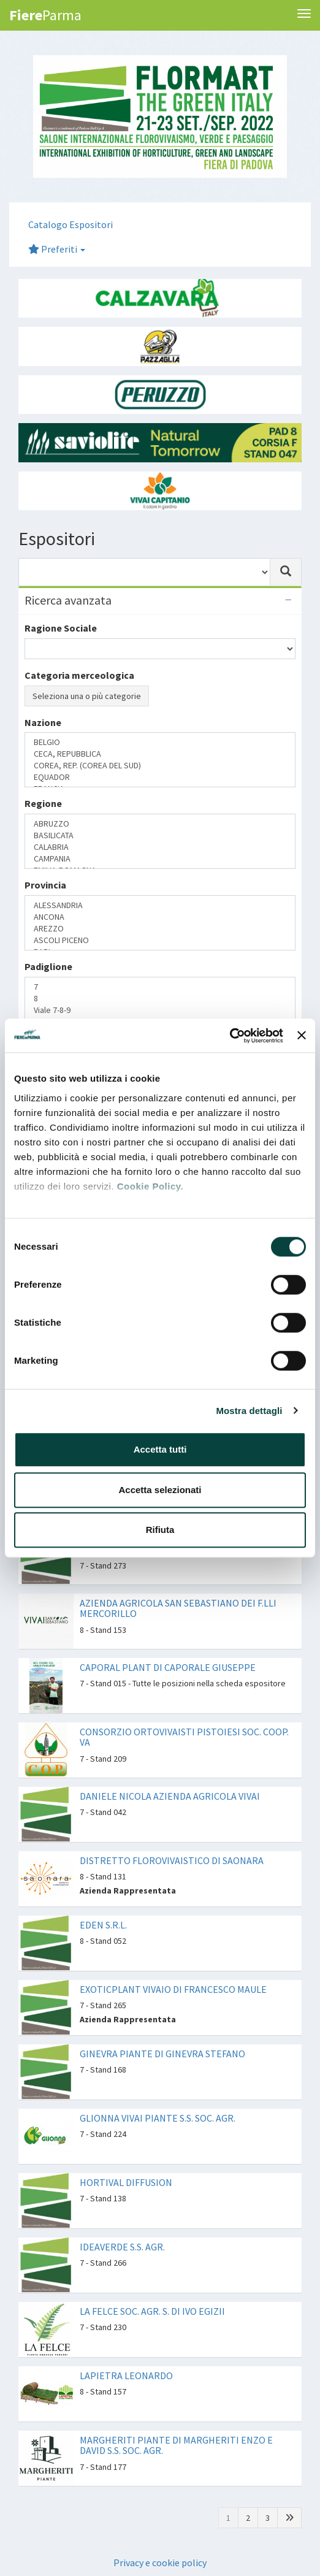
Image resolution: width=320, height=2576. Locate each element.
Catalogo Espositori (70, 224)
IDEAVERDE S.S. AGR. (122, 2247)
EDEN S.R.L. (103, 1925)
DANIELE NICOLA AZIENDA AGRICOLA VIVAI (170, 1796)
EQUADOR (160, 777)
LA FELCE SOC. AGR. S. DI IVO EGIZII (152, 2311)
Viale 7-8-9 (160, 1010)
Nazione (43, 722)
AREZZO (160, 928)
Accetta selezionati (159, 1490)
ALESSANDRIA (160, 905)
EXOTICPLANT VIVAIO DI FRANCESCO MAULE (173, 1989)
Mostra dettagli (249, 1410)
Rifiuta (160, 1529)
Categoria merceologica (79, 675)
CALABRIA (160, 847)
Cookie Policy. (150, 1186)
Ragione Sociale (61, 628)
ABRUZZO (160, 824)
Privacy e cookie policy (160, 2562)
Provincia (45, 885)
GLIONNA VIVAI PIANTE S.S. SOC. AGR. (157, 2118)
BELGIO (160, 742)
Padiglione (48, 966)
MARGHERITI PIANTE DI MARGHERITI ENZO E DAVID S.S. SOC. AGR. (176, 2445)
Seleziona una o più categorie (86, 695)
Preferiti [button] (56, 249)
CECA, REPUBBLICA (160, 754)
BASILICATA (160, 835)
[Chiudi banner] (301, 1035)
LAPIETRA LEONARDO (126, 2375)
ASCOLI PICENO (160, 940)
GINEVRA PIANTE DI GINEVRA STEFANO (162, 2053)
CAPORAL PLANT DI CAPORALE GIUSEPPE (168, 1667)
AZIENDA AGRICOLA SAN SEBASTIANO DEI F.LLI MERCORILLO (178, 1608)
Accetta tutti (160, 1449)
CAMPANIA (160, 859)
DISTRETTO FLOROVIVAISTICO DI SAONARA (172, 1860)
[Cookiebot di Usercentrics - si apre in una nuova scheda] (229, 1036)
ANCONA (160, 917)
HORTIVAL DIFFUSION (126, 2182)
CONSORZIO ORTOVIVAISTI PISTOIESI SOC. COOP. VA (184, 1737)
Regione (43, 803)
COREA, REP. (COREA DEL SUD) (160, 765)
